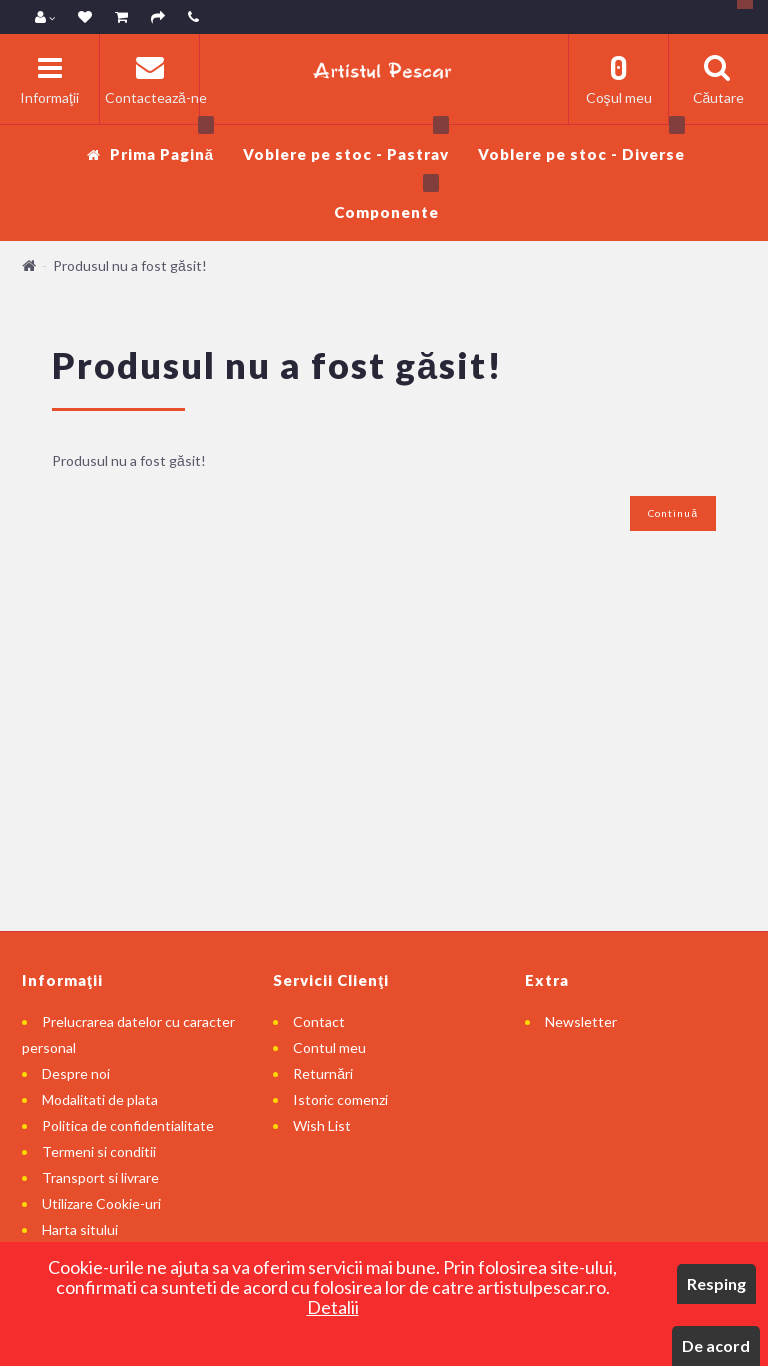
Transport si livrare (100, 1177)
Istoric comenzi (340, 1099)
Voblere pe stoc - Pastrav (346, 143)
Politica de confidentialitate (128, 1125)
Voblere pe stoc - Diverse (581, 143)
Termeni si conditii (99, 1151)
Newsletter (581, 1021)
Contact (319, 1021)
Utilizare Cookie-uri (101, 1203)
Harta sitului (80, 1229)
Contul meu (329, 1047)
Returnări (323, 1073)
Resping (716, 1283)
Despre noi (76, 1073)
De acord (716, 1345)
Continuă (673, 513)
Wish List (322, 1125)
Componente (386, 201)
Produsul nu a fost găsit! (130, 265)
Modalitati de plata (100, 1099)
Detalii (333, 1307)
